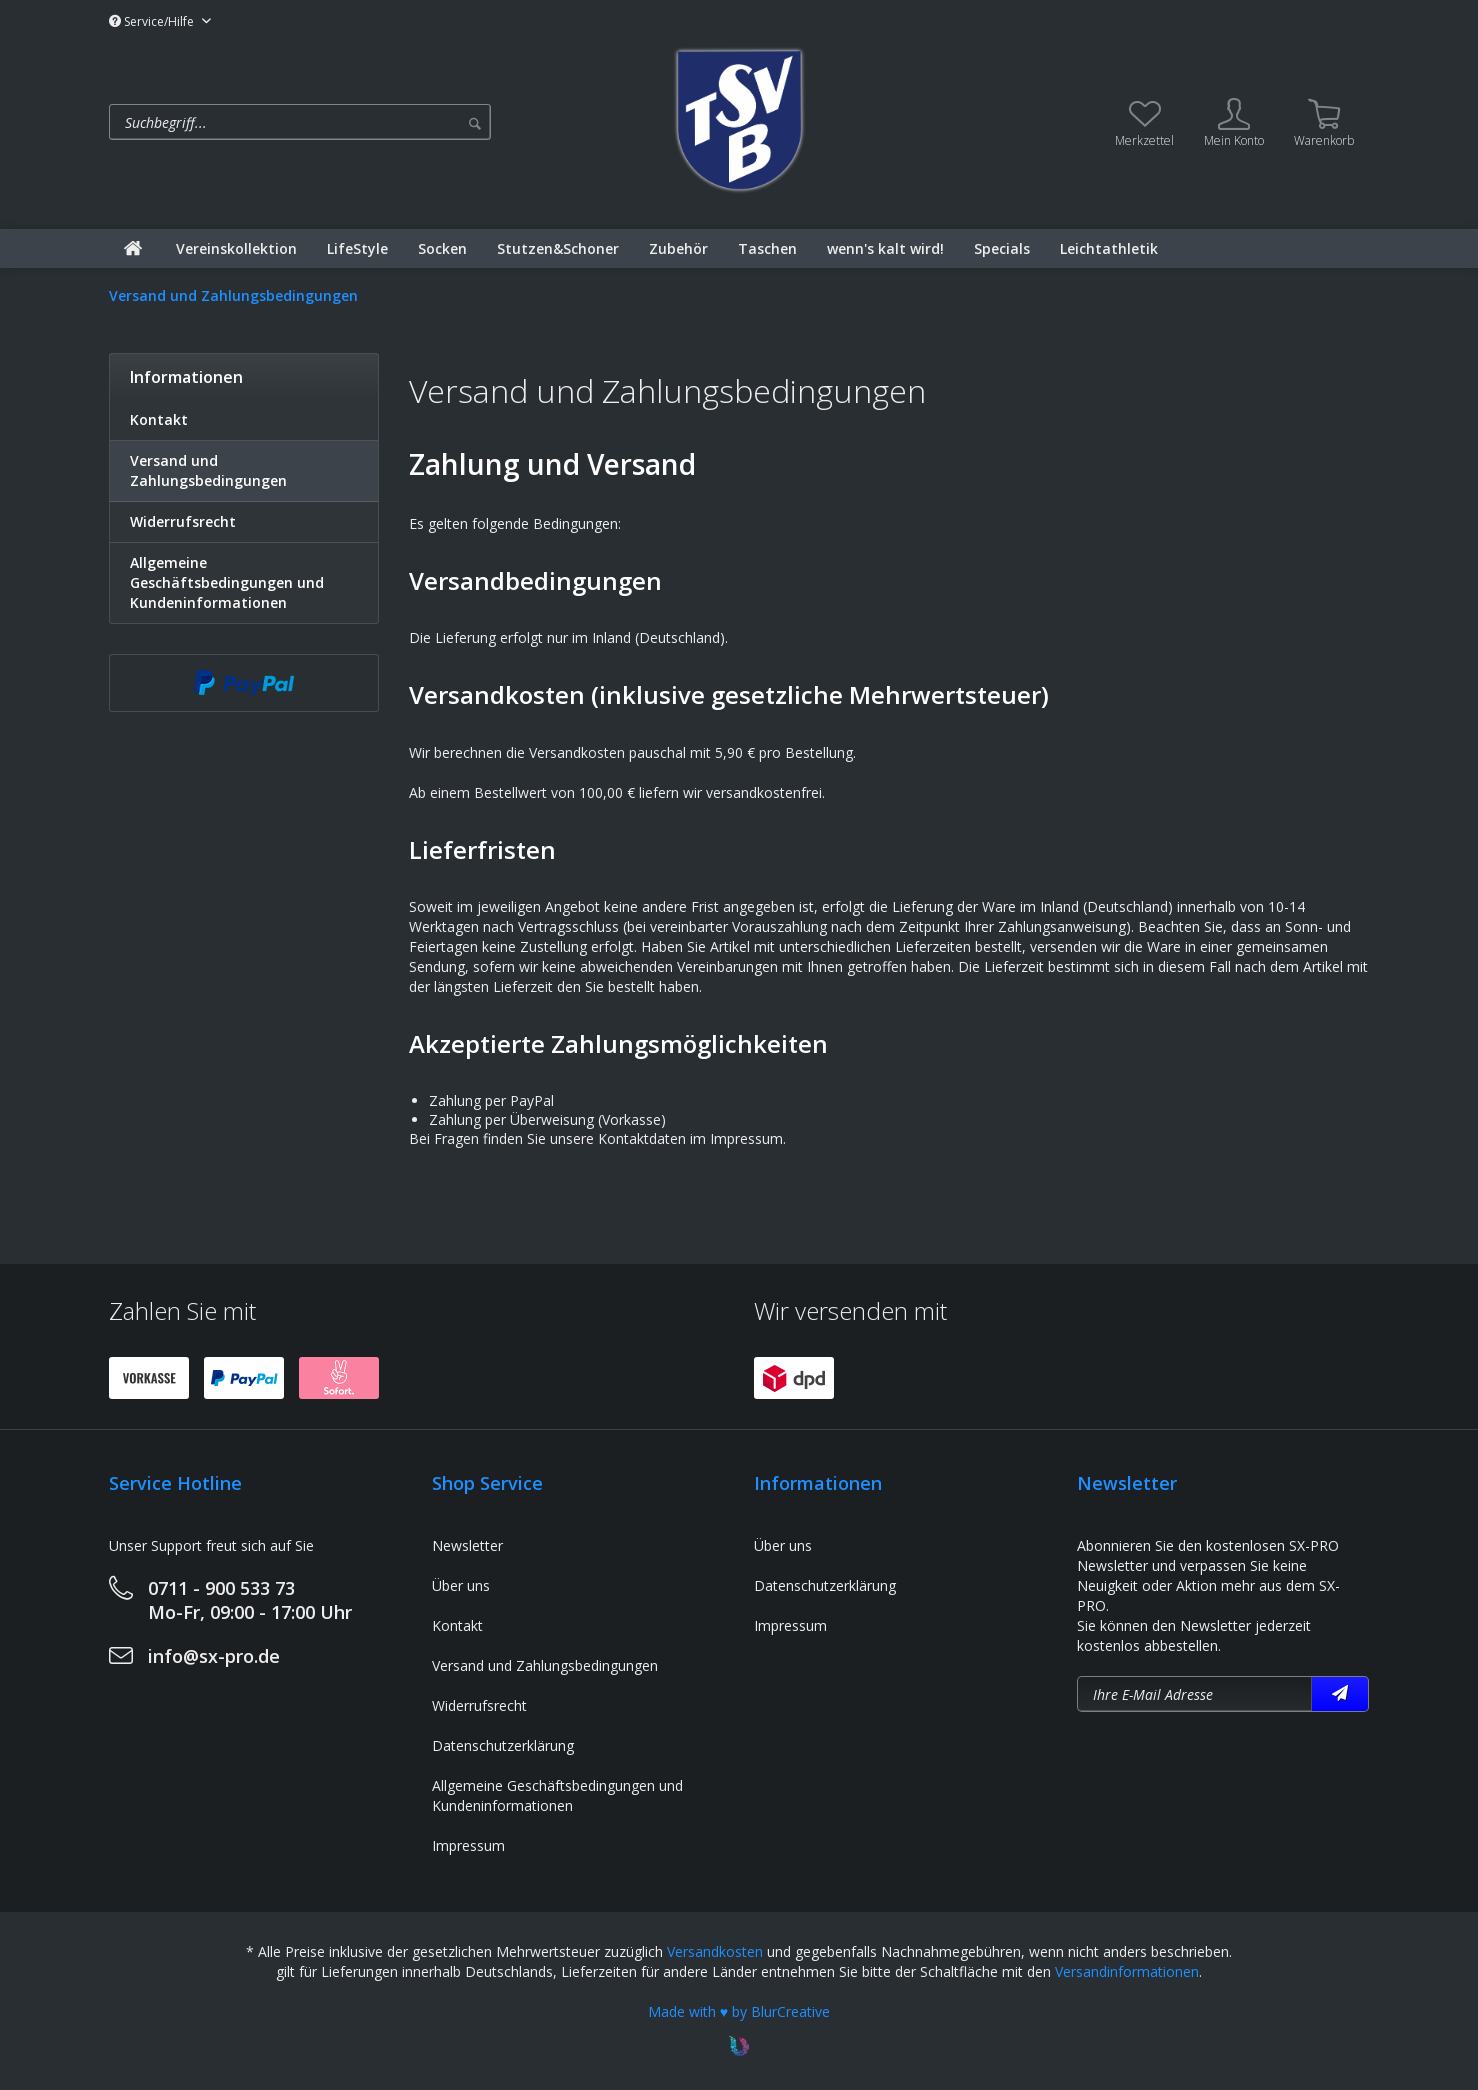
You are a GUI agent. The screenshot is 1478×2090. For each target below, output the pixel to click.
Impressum (468, 1845)
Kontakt (159, 419)
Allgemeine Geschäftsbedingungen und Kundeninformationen (227, 582)
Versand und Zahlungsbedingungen (208, 470)
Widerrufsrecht (183, 521)
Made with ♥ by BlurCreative (739, 2011)
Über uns (461, 1585)
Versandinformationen (1127, 1971)
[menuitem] (381, 122)
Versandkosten (715, 1951)
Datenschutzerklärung (503, 1745)
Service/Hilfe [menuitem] (153, 21)
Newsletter (467, 1545)
